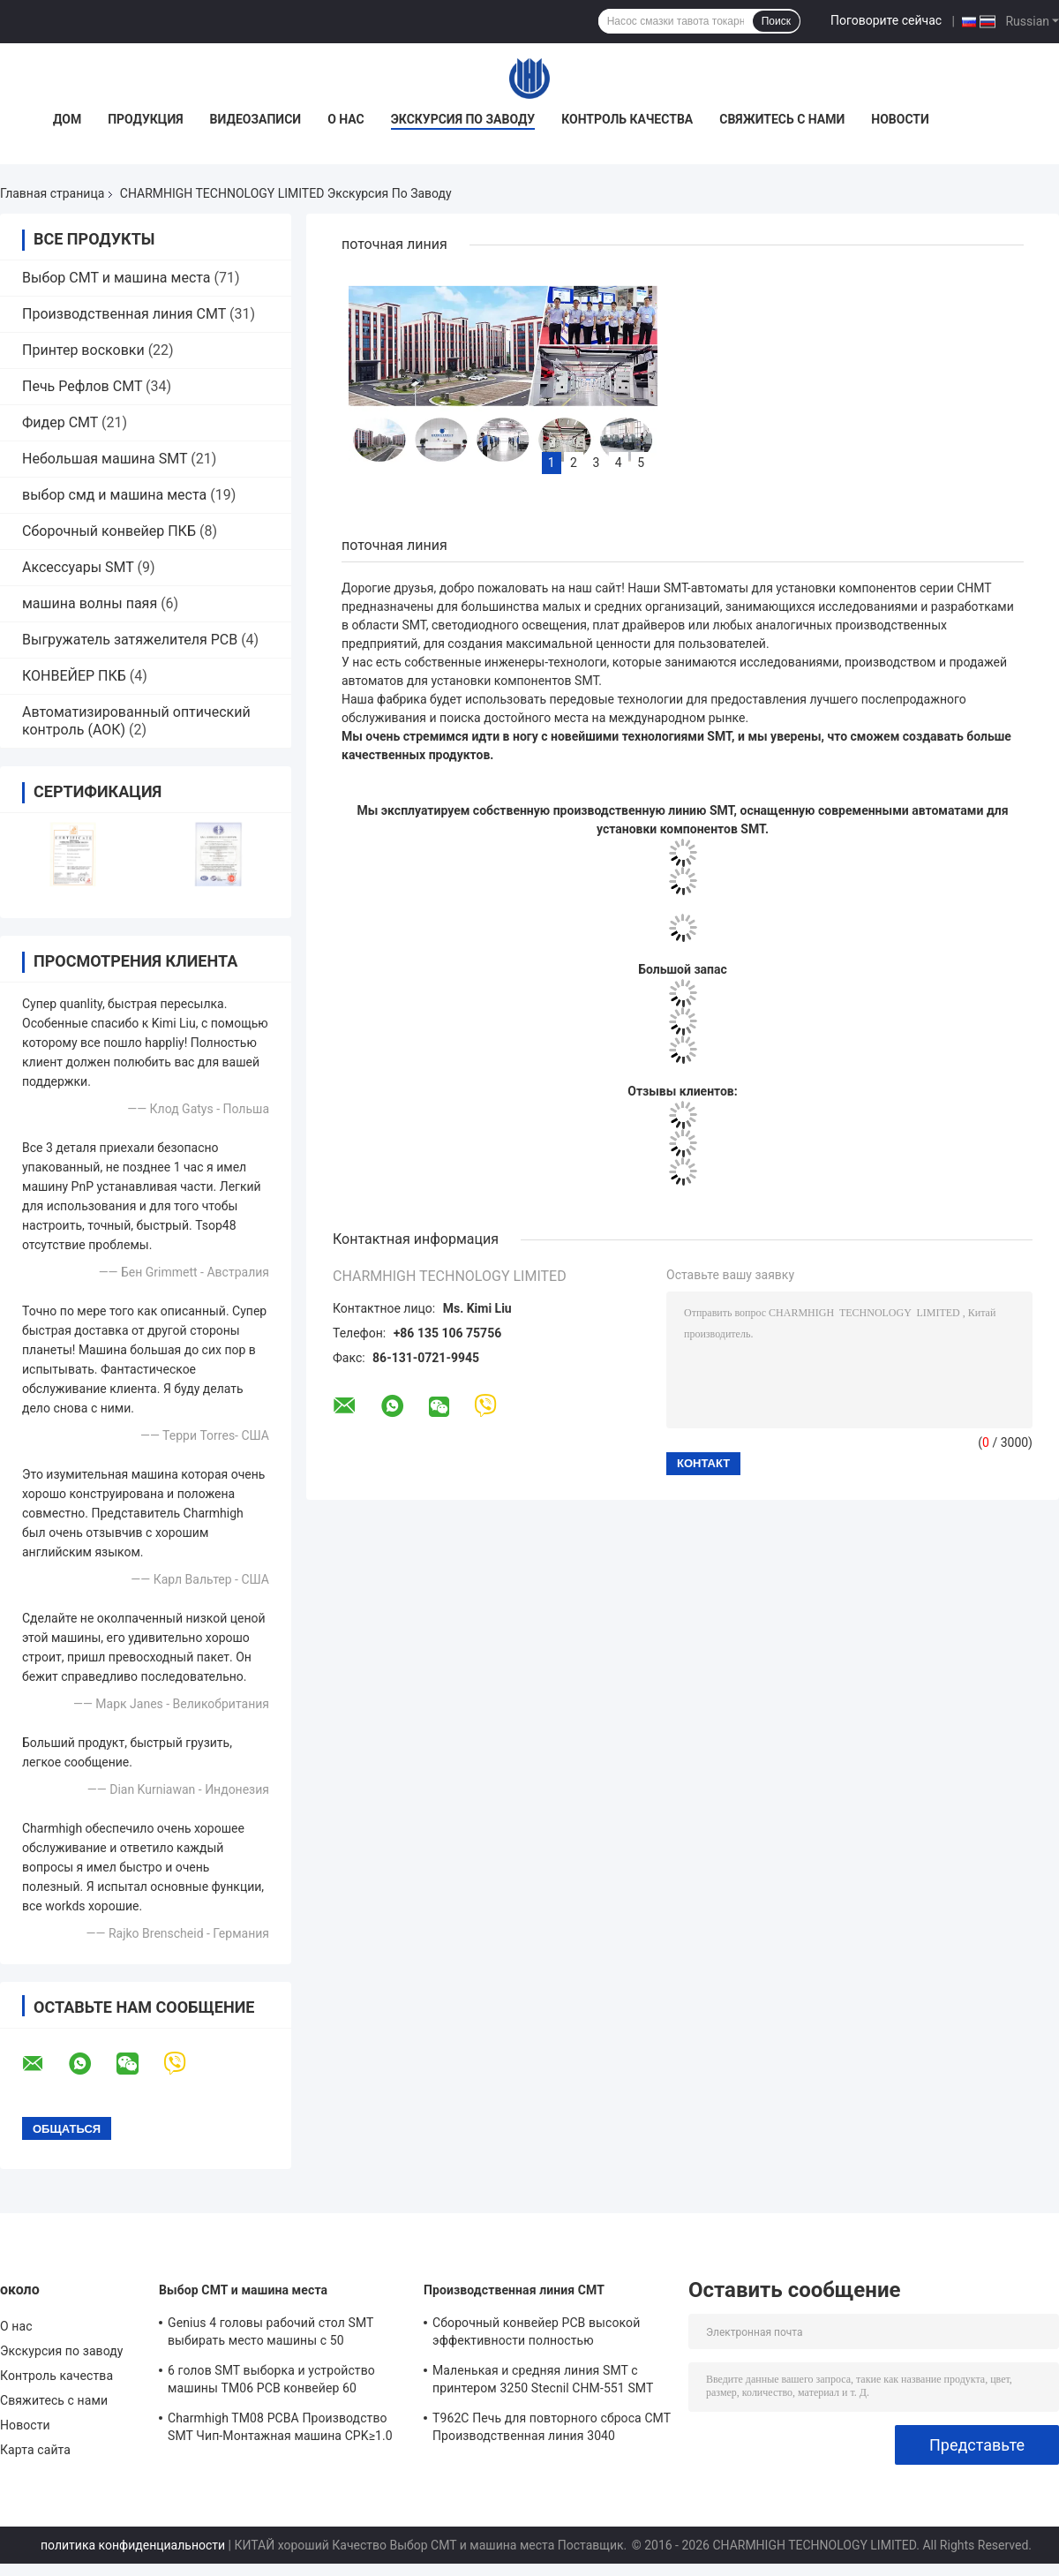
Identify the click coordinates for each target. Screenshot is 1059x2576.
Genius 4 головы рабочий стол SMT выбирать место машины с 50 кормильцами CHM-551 (270, 2334)
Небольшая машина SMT (104, 458)
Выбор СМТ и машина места (116, 277)
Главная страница (52, 193)
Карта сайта (35, 2450)
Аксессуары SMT (78, 567)
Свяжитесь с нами (782, 119)
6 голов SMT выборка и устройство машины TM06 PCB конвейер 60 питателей (271, 2381)
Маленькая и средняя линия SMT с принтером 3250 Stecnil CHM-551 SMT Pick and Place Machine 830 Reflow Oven (547, 2381)
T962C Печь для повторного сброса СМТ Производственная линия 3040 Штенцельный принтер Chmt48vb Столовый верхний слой (551, 2429)
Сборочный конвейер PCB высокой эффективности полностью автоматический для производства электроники (536, 2334)
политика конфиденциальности (133, 2545)
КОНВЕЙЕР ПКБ (74, 675)
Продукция (145, 119)
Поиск (776, 21)
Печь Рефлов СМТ (82, 386)
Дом (67, 119)
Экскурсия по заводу (463, 119)
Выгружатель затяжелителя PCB (129, 639)
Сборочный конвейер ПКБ (109, 531)
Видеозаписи (256, 119)
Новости (900, 119)
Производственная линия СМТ (124, 313)
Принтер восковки (83, 350)
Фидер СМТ (60, 422)
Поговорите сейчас (886, 20)
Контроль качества (627, 119)
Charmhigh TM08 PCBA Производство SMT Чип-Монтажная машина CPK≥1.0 (280, 2427)
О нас (345, 119)
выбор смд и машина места (114, 494)
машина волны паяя (89, 603)
